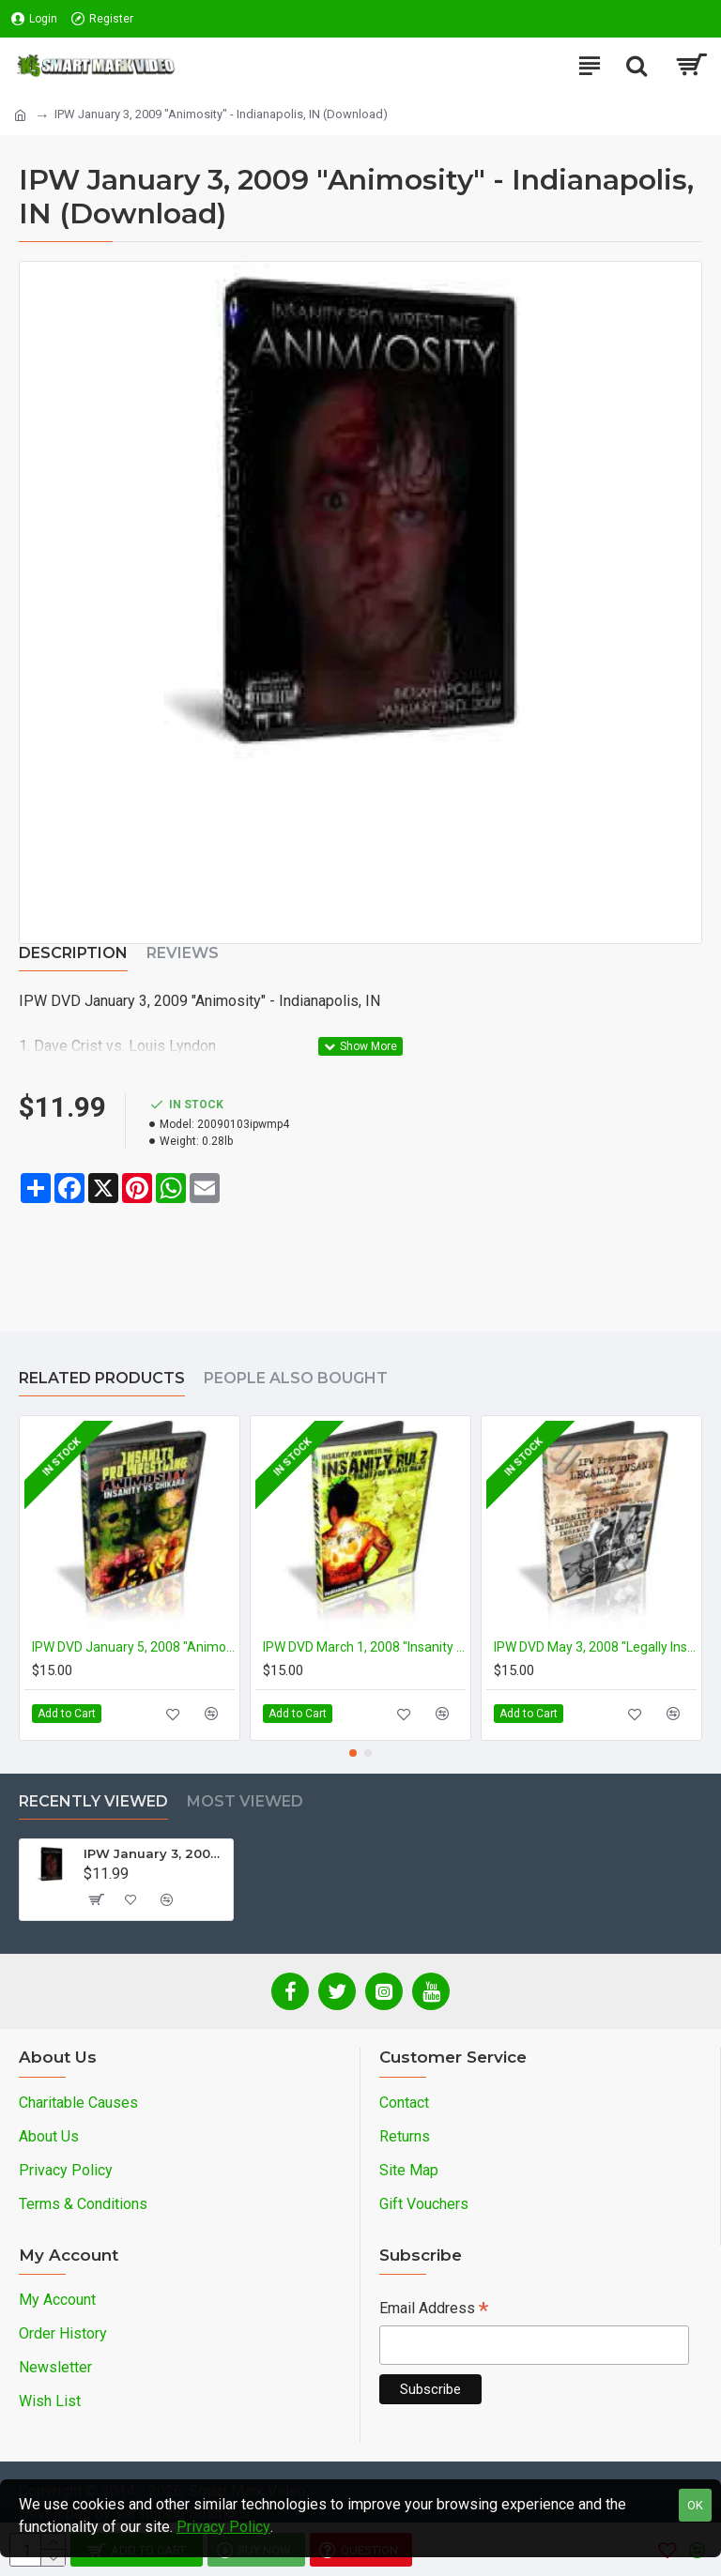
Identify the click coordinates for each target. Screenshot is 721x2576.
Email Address (433, 2310)
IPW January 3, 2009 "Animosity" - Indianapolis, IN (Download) (155, 1853)
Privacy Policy (223, 2527)
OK (695, 2505)
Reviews (182, 953)
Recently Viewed (93, 1801)
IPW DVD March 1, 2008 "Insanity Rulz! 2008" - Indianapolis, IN (364, 1646)
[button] (353, 1753)
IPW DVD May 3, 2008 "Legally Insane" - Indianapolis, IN (595, 1646)
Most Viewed (245, 1801)
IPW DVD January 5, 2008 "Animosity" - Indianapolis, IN (133, 1646)
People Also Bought (296, 1378)
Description (73, 953)
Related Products (102, 1378)
